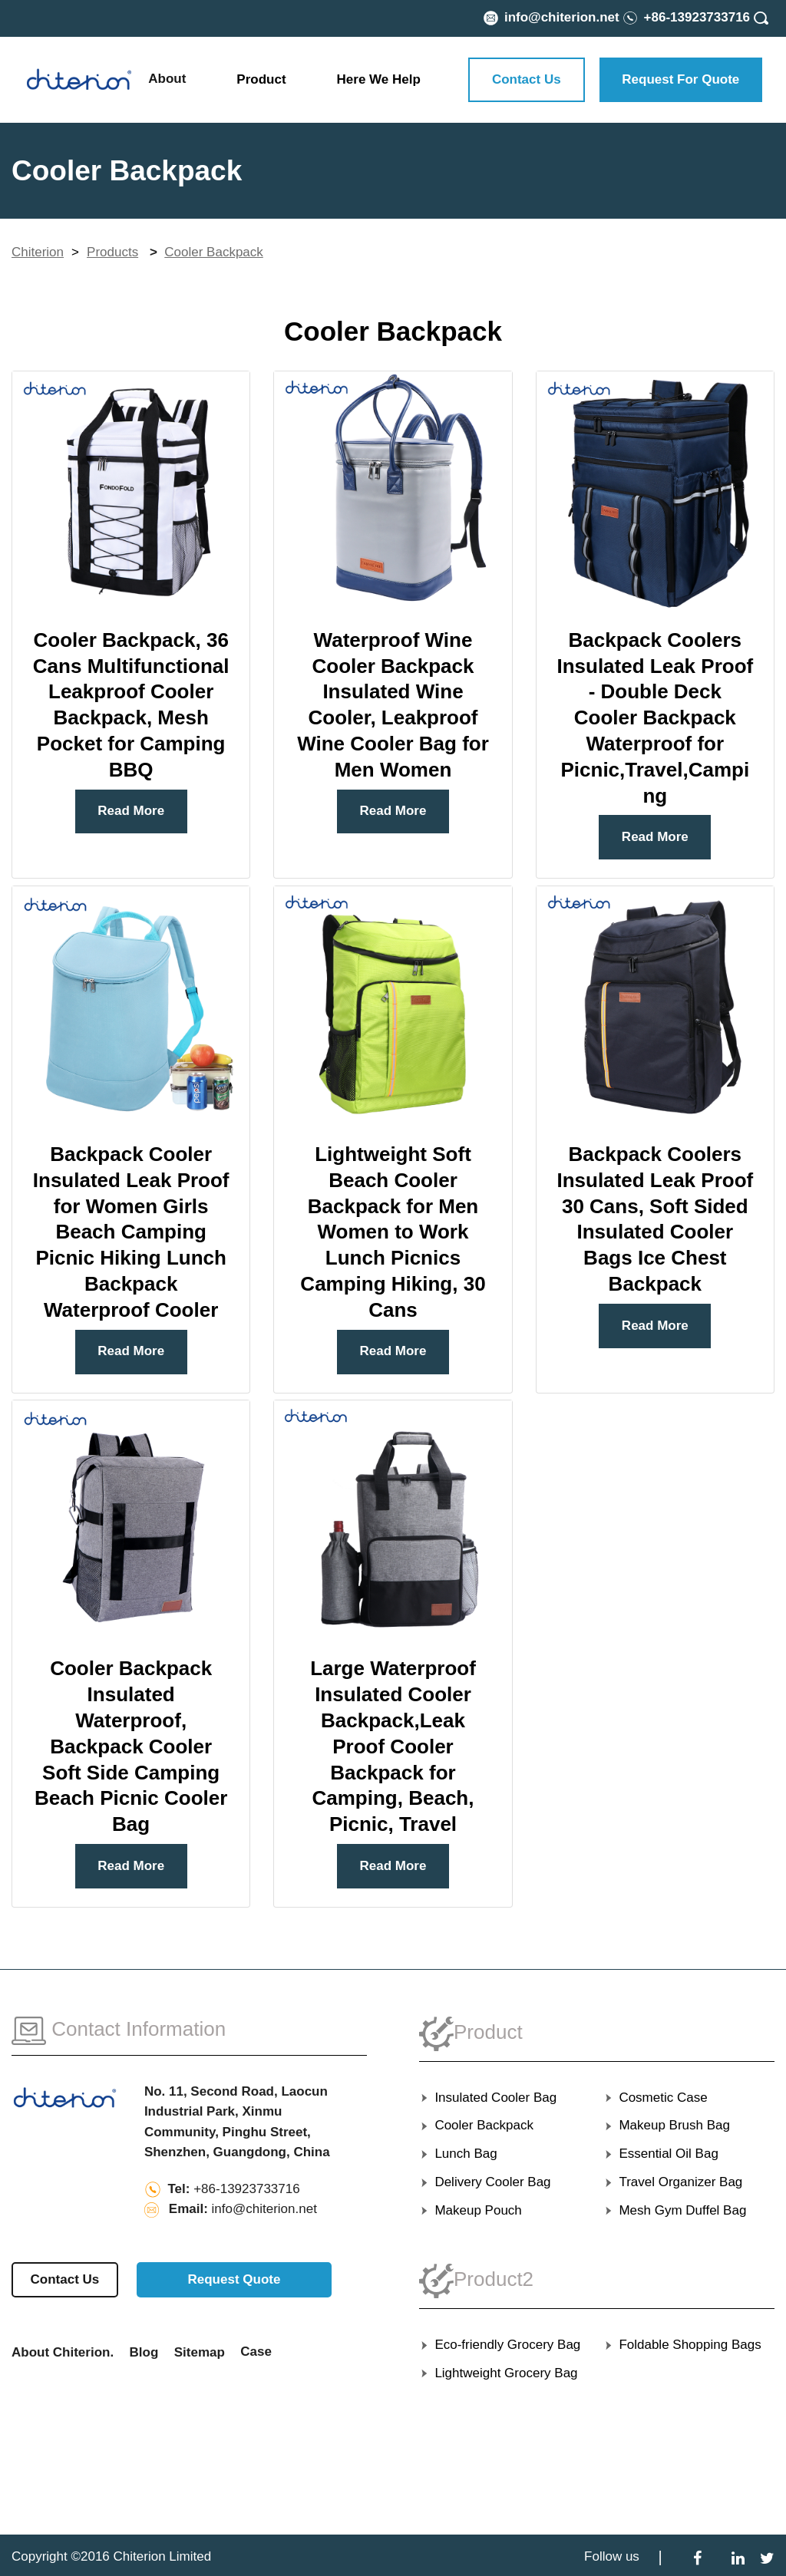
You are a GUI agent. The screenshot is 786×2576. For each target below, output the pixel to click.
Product (261, 79)
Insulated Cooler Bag (487, 2097)
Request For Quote (680, 79)
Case (256, 2351)
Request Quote (233, 2279)
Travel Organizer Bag (672, 2182)
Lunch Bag (458, 2153)
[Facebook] (697, 2557)
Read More (130, 810)
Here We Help (379, 79)
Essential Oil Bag (660, 2153)
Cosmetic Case (655, 2097)
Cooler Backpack (213, 252)
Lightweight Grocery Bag (498, 2373)
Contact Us (526, 79)
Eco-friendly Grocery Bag (499, 2344)
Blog (144, 2352)
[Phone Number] (686, 17)
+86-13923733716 (246, 2189)
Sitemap (199, 2352)
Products (112, 252)
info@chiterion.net (264, 2209)
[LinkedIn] (738, 2557)
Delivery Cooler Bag (485, 2182)
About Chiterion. (63, 2352)
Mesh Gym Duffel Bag (674, 2210)
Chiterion (38, 252)
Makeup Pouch (470, 2210)
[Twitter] (767, 2557)
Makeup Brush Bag (666, 2125)
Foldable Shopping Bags (682, 2344)
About (167, 78)
